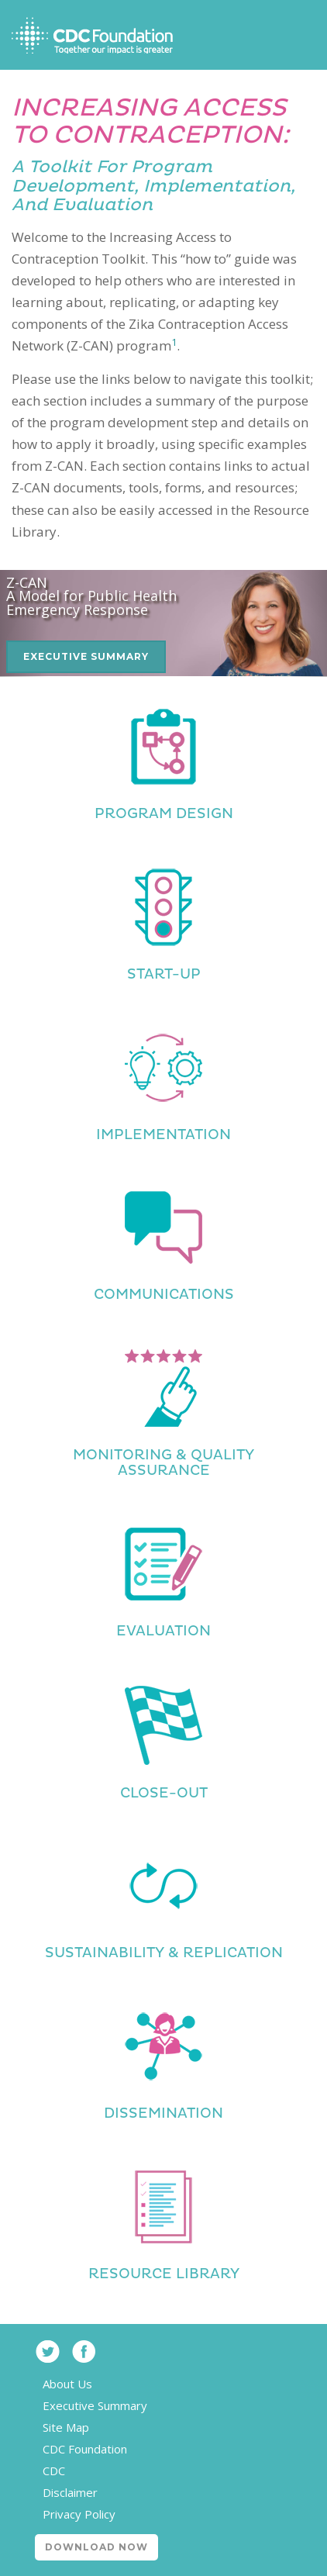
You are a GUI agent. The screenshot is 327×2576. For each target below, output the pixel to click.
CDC (54, 2470)
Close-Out (164, 1793)
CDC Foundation (85, 2449)
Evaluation (163, 1631)
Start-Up (164, 974)
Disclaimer (70, 2492)
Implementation (163, 1135)
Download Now (96, 2547)
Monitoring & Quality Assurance (163, 1463)
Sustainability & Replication (164, 1953)
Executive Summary (86, 656)
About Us (67, 2383)
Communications (164, 1295)
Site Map (66, 2427)
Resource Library (163, 2274)
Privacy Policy (79, 2514)
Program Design (164, 814)
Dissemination (163, 2113)
